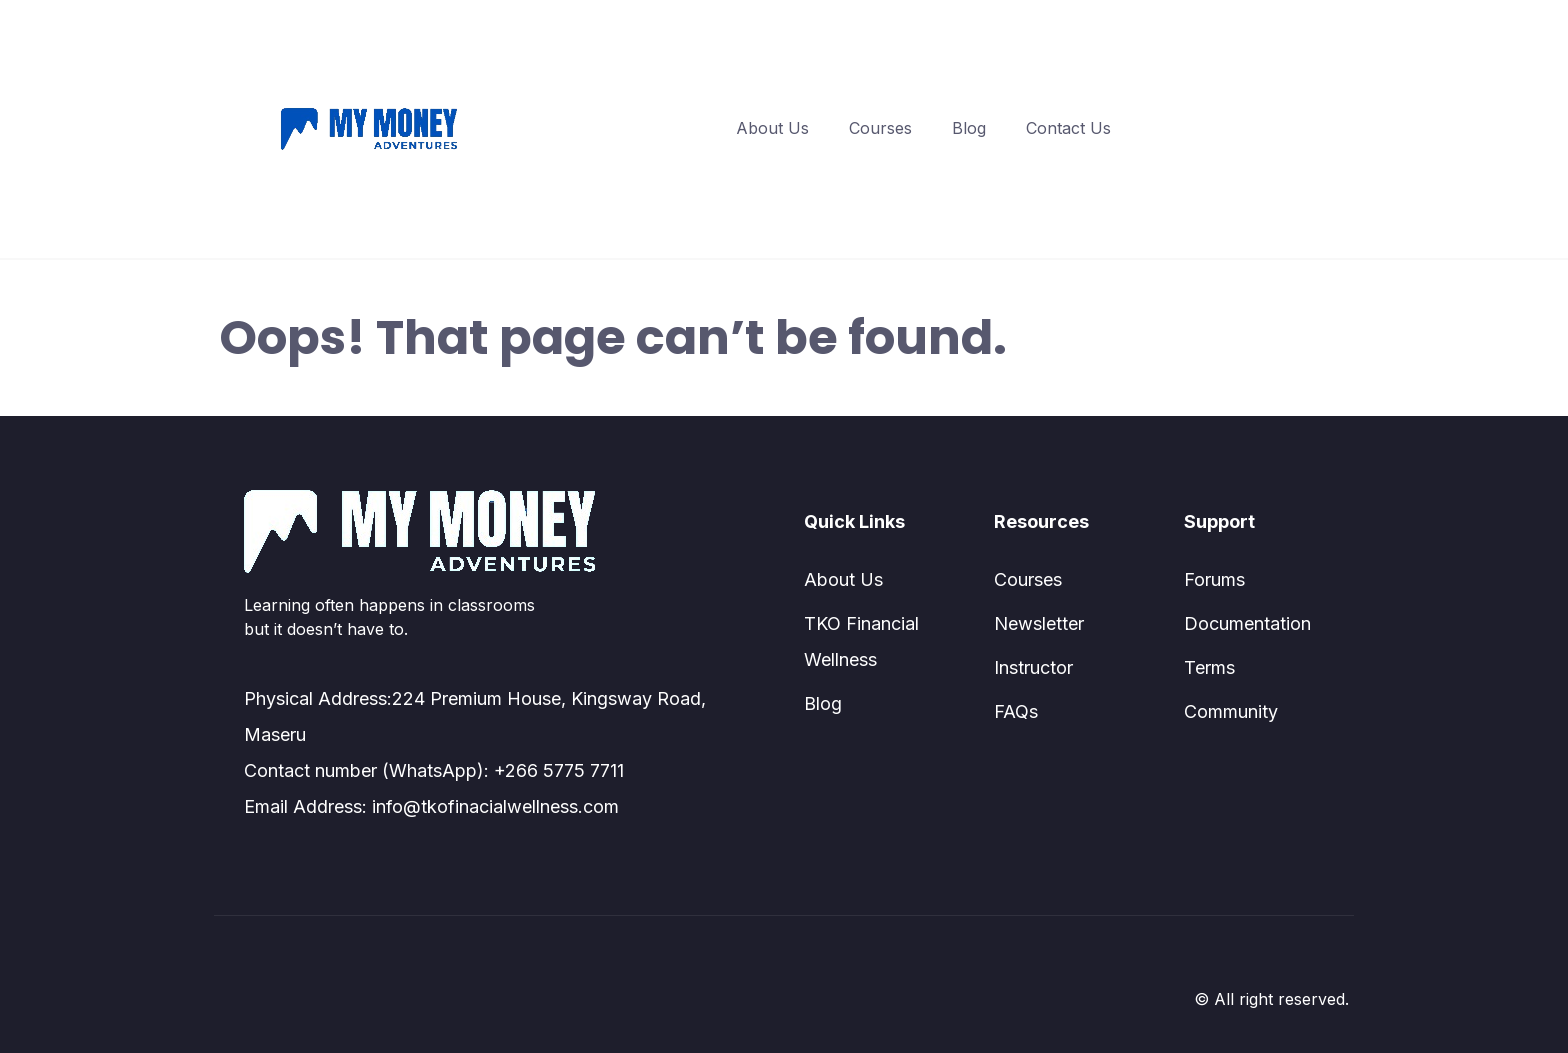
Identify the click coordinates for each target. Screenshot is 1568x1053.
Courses (880, 128)
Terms (1209, 667)
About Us (772, 128)
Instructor (1033, 667)
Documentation (1247, 623)
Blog (969, 128)
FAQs (1016, 711)
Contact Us (1068, 128)
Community (1231, 711)
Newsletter (1039, 623)
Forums (1214, 579)
